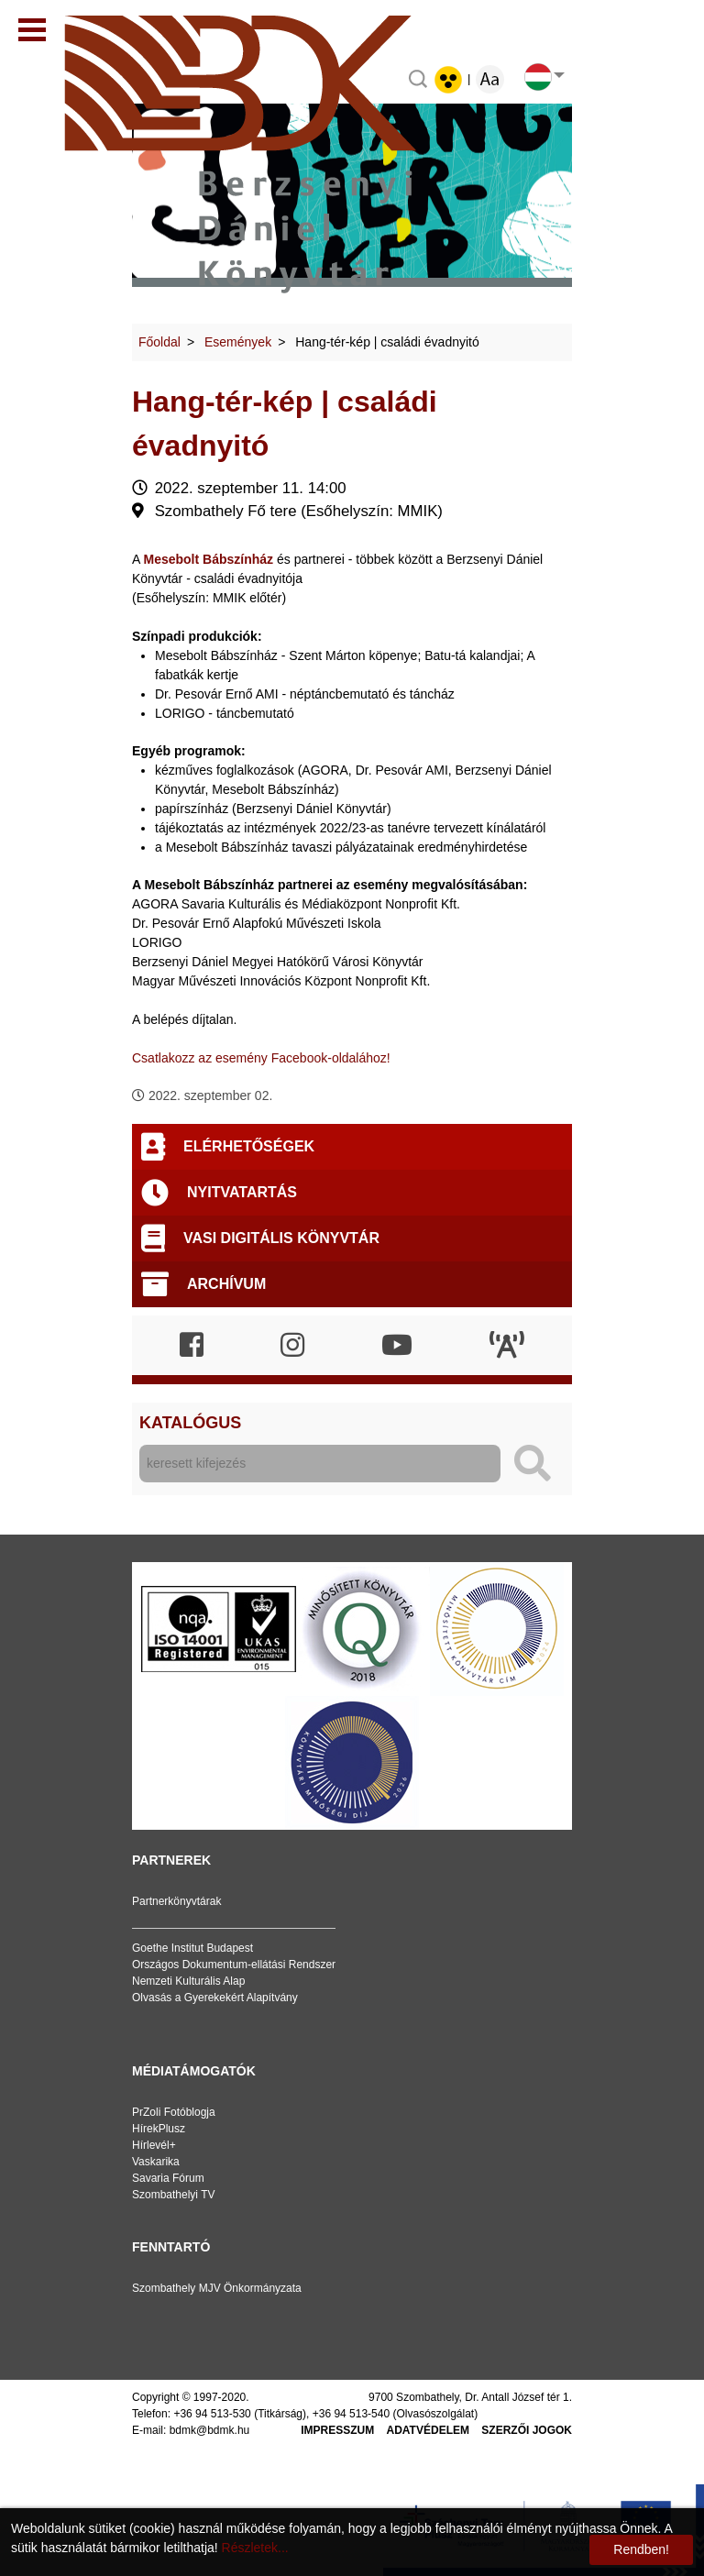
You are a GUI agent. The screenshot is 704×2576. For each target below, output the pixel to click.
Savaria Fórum (168, 2178)
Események (237, 342)
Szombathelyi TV (173, 2194)
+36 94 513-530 (211, 2413)
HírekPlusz (158, 2128)
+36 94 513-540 (351, 2413)
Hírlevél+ (154, 2145)
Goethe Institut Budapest (192, 1948)
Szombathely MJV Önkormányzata (217, 2288)
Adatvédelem (428, 2430)
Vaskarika (156, 2161)
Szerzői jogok (526, 2430)
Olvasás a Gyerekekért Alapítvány (215, 1997)
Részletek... (255, 2547)
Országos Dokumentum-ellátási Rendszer (234, 1964)
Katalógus (190, 1423)
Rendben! (641, 2549)
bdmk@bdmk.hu (210, 2430)
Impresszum (337, 2430)
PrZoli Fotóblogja (173, 2112)
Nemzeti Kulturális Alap (188, 1981)
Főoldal (159, 342)
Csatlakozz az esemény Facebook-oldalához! (261, 1058)
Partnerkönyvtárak (176, 1901)
